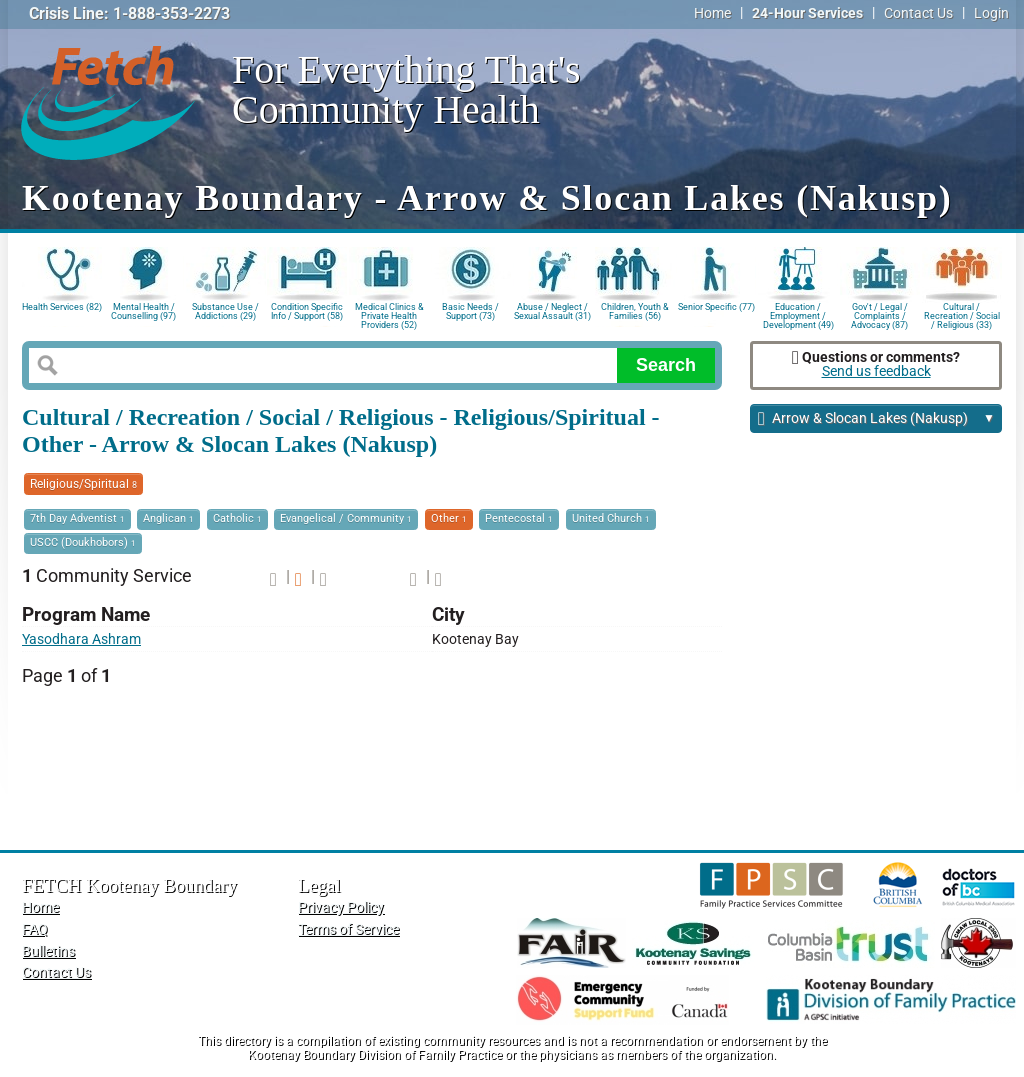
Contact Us (918, 13)
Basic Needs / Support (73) (470, 311)
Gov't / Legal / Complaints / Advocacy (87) (879, 314)
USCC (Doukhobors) (83, 542)
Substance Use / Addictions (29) (225, 311)
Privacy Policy (341, 907)
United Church (611, 518)
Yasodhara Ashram (81, 639)
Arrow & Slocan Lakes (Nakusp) (876, 419)
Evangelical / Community (346, 518)
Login (991, 13)
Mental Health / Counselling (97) (143, 311)
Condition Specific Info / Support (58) (307, 311)
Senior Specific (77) (716, 307)
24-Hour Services (807, 13)
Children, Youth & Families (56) (635, 311)
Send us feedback (876, 371)
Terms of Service (348, 929)
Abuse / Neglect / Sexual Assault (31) (552, 311)
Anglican (168, 518)
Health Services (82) (62, 307)
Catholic (237, 518)
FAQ (35, 929)
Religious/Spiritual (83, 484)
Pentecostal (519, 518)
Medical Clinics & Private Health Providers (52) (389, 314)
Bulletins (48, 951)
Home (712, 13)
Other (449, 518)
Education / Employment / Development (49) (798, 314)
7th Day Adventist (77, 518)
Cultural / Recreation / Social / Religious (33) (962, 314)
